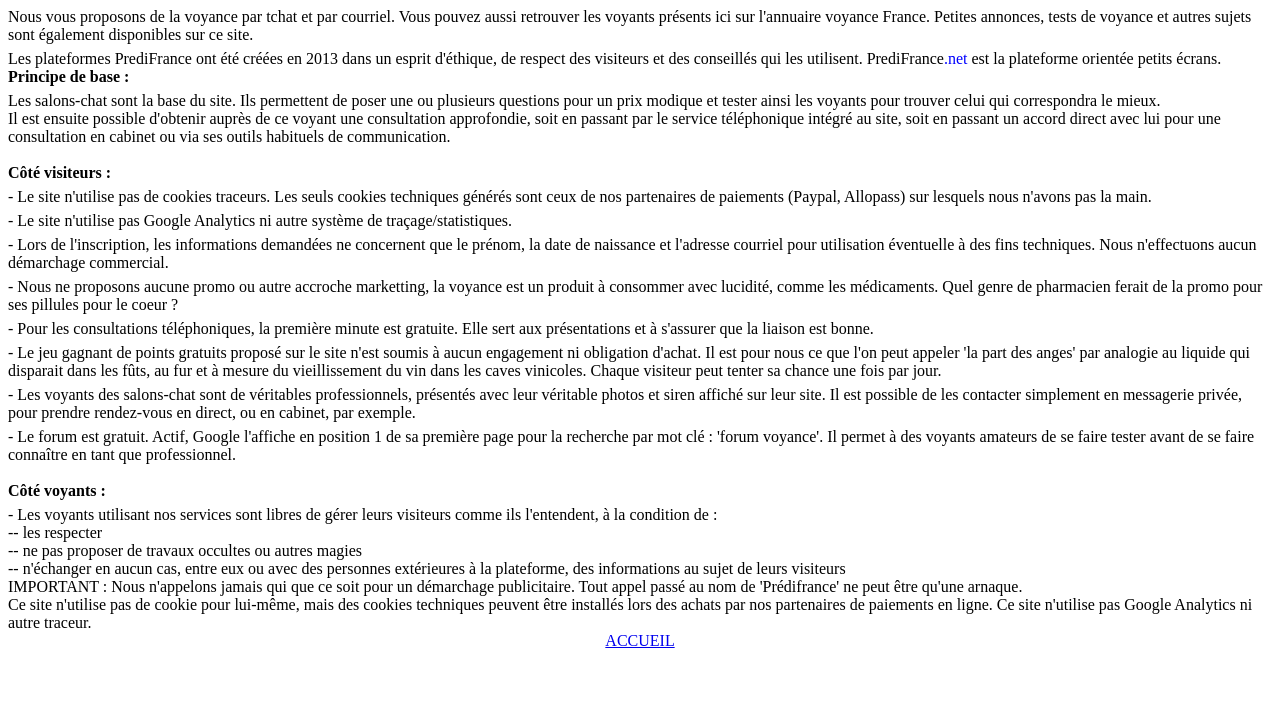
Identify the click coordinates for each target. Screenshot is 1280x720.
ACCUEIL (639, 640)
